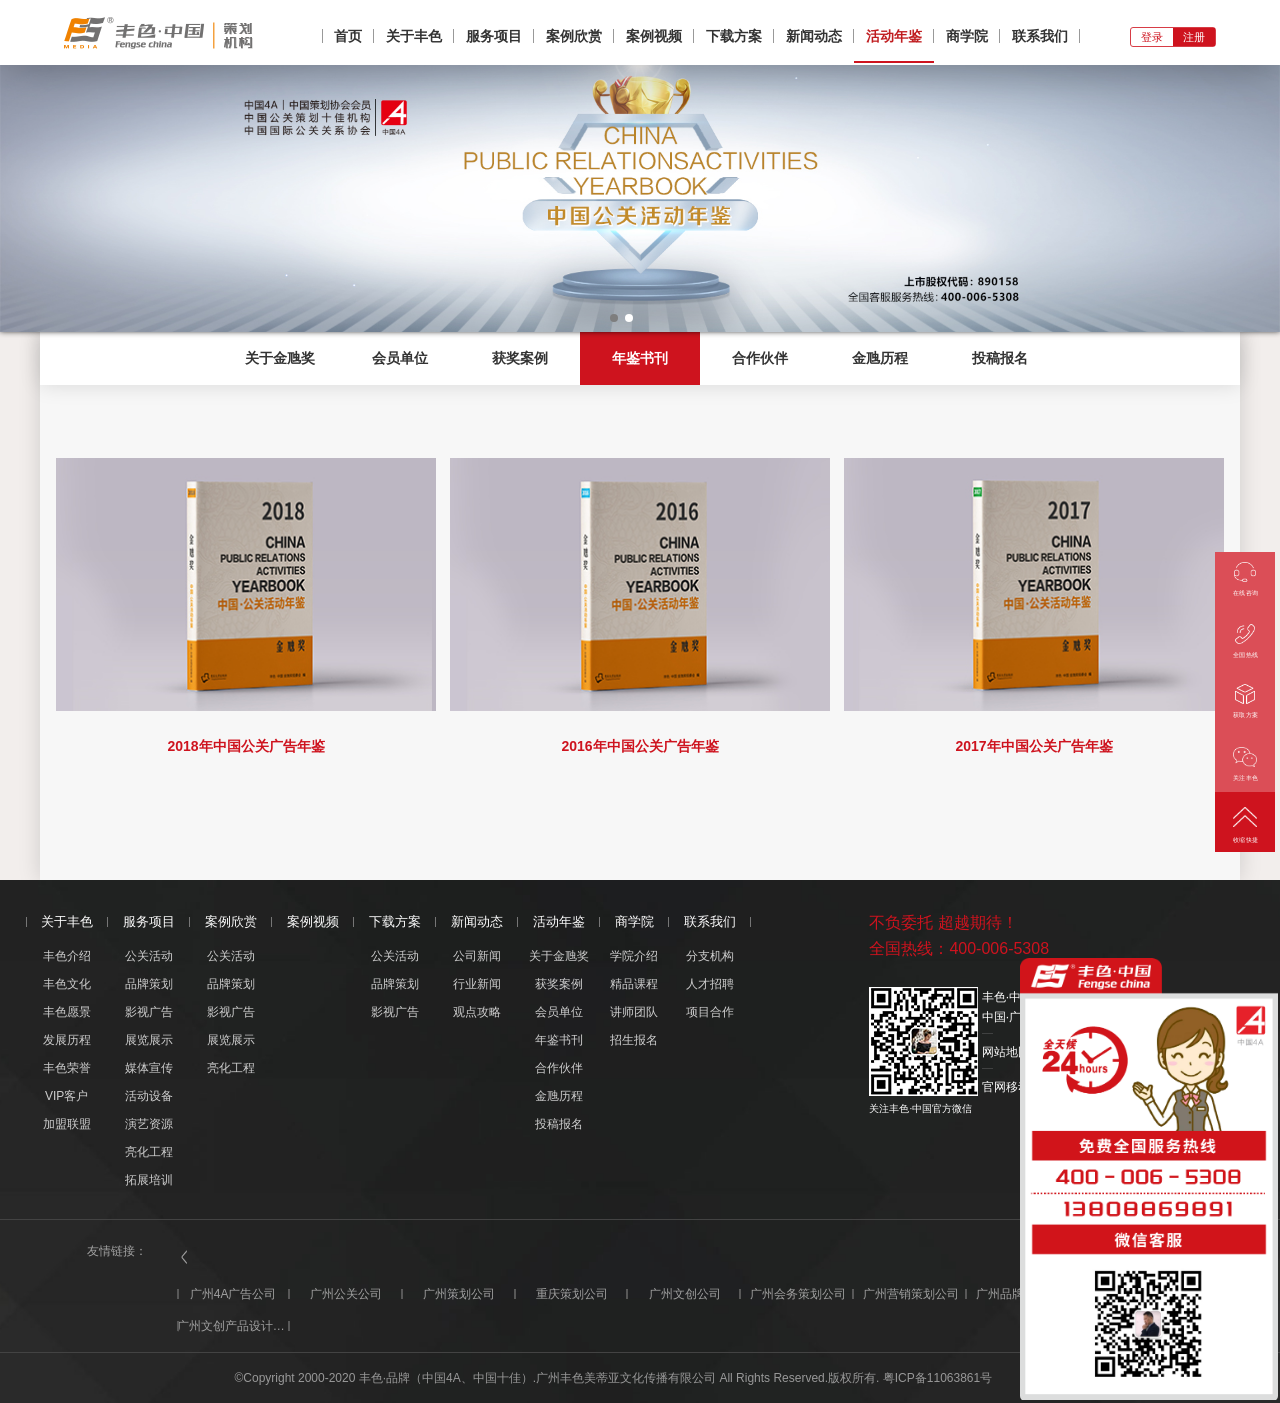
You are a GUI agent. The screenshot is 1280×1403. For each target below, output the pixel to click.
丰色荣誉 (67, 1068)
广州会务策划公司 (798, 1294)
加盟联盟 (67, 1124)
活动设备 (149, 1096)
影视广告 (149, 1012)
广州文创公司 (685, 1294)
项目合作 (710, 1012)
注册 (1194, 37)
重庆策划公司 (572, 1294)
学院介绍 (634, 956)
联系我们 (1040, 36)
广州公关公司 (346, 1294)
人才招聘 (710, 984)
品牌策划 (149, 984)
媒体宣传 (149, 1068)
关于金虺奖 (280, 358)
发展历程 (67, 1040)
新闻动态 (814, 36)
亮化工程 (149, 1152)
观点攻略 (477, 1012)
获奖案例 (520, 358)
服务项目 (494, 36)
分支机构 (710, 956)
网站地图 (1006, 1052)
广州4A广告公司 (233, 1294)
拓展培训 (149, 1180)
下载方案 (734, 36)
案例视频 (654, 36)
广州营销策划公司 (911, 1294)
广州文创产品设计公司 (233, 1326)
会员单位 (400, 358)
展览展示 (149, 1040)
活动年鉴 (894, 36)
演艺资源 (149, 1124)
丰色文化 (67, 984)
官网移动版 (1012, 1087)
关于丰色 (414, 36)
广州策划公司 (459, 1294)
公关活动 (149, 956)
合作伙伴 (760, 358)
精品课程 (634, 984)
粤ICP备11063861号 (937, 1378)
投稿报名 (1000, 358)
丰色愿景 (67, 1012)
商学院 (967, 36)
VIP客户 (66, 1096)
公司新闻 (477, 956)
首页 (348, 36)
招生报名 (634, 1040)
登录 (1152, 37)
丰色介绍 (67, 956)
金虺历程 (880, 358)
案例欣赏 (574, 36)
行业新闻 (477, 984)
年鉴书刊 (640, 358)
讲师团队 (634, 1012)
